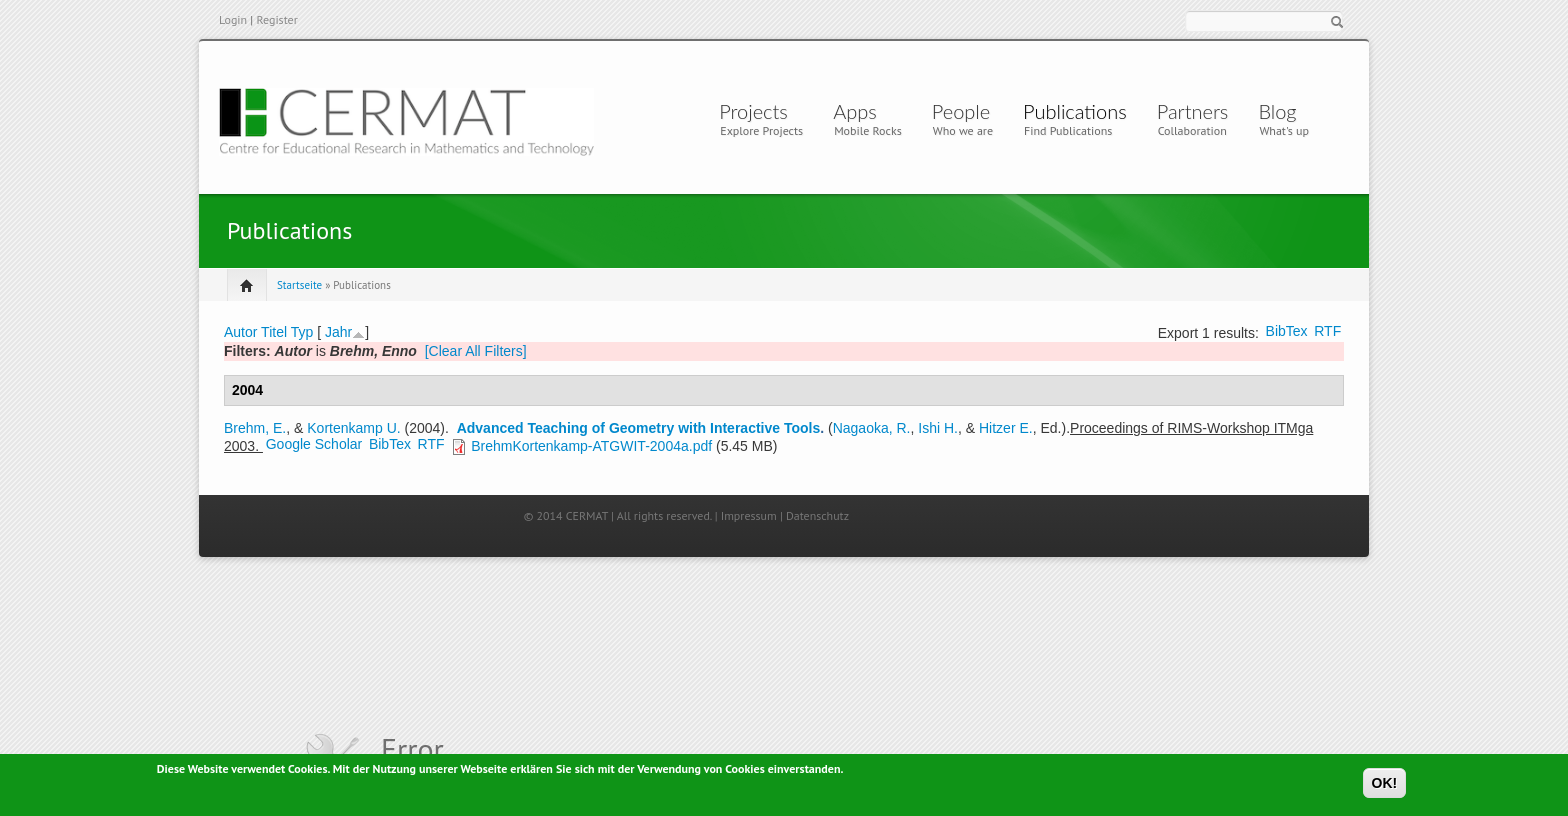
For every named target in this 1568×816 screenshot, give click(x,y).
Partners (1193, 111)
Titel (274, 332)
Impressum (749, 515)
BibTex (1287, 331)
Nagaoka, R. (872, 428)
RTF (1327, 331)
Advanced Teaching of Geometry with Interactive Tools (639, 428)
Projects (753, 111)
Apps (860, 111)
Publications (1075, 111)
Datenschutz (817, 515)
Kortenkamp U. (353, 428)
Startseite (299, 285)
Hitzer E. (1006, 428)
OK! (1385, 785)
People (961, 111)
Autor (240, 332)
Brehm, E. (255, 428)
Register (276, 19)
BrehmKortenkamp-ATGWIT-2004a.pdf (591, 446)
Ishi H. (938, 428)
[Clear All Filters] (476, 351)
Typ (302, 332)
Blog (1277, 111)
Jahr (338, 332)
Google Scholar (314, 444)
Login (233, 19)
